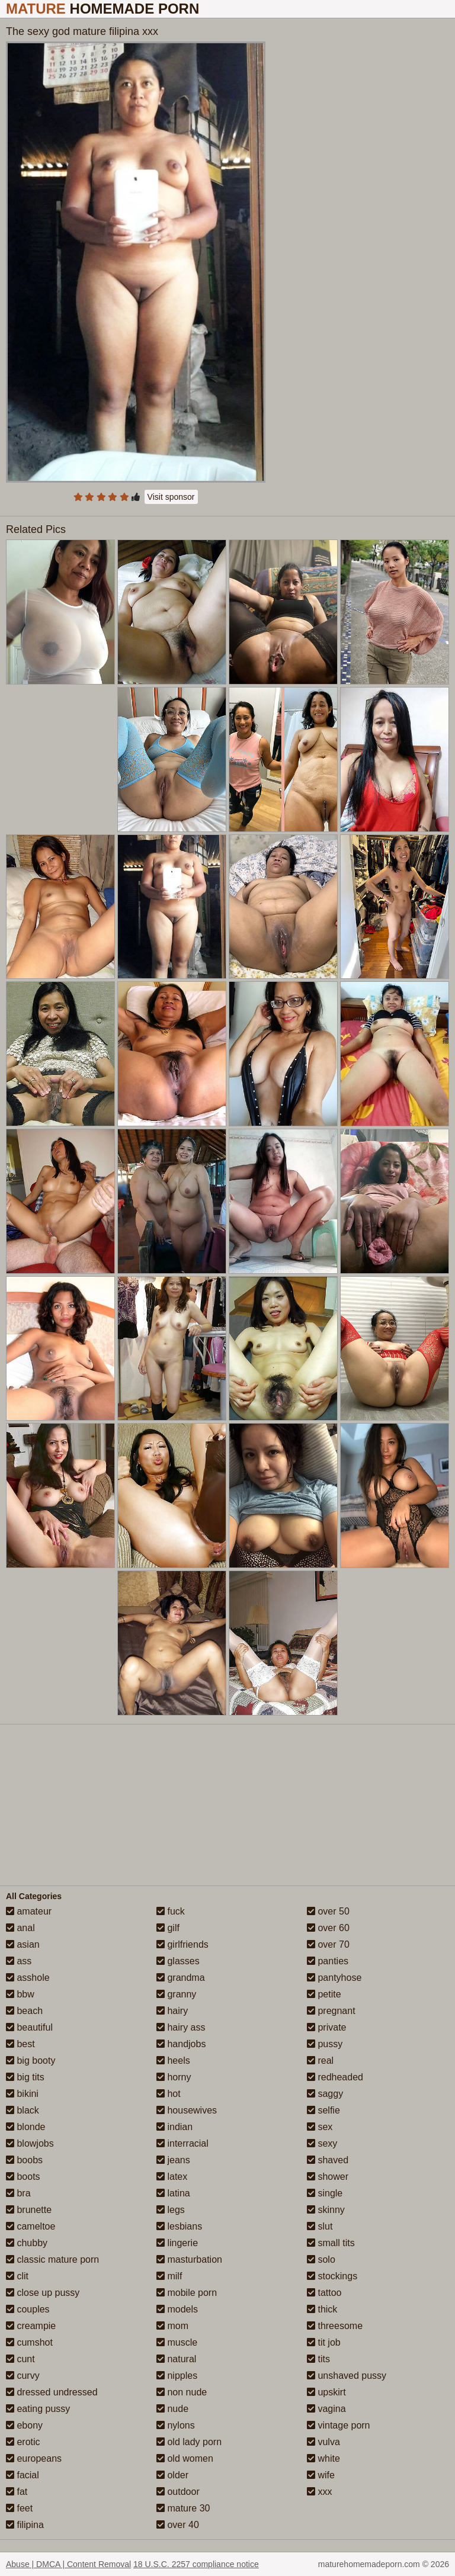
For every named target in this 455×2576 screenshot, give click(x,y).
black (22, 2110)
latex (171, 2177)
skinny (326, 2210)
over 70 (328, 1944)
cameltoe (30, 2226)
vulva (323, 2442)
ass (18, 1961)
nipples (176, 2376)
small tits (331, 2243)
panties (327, 1961)
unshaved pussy (346, 2376)
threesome (335, 2326)
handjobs (181, 2044)
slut (319, 2226)
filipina (25, 2525)
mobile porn (186, 2293)
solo (321, 2259)
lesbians (179, 2226)
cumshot (29, 2342)
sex (319, 2127)
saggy (325, 2094)
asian (23, 1944)
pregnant (331, 2011)
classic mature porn (52, 2259)
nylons (175, 2425)
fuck (170, 1911)
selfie (323, 2110)
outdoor (178, 2492)
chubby (26, 2243)
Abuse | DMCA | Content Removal (68, 2564)
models (177, 2309)
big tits (25, 2077)
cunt (20, 2359)
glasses (178, 1961)
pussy (324, 2044)
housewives (186, 2110)
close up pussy (42, 2293)
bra (18, 2193)
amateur (29, 1911)
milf (169, 2276)
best (20, 2044)
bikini (22, 2094)
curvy (23, 2376)
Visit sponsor (171, 497)
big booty (30, 2060)
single (324, 2193)
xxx (319, 2492)
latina (173, 2193)
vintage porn (338, 2425)
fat (16, 2492)
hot (168, 2094)
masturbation (189, 2259)
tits (318, 2359)
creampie (31, 2326)
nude (172, 2409)
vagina (326, 2409)
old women (184, 2458)
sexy (322, 2143)
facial (22, 2475)
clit (17, 2276)
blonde (26, 2127)
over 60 (328, 1928)
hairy (172, 2011)
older (172, 2475)
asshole (28, 1978)
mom (172, 2326)
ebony (24, 2425)
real (320, 2060)
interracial (182, 2143)
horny (173, 2077)
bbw (20, 1994)
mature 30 (183, 2508)
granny (176, 1994)
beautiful (29, 2027)
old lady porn (189, 2442)
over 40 (177, 2525)
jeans (173, 2160)
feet (19, 2508)
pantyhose (334, 1978)
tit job (324, 2342)
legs (170, 2210)
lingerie (177, 2243)
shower (327, 2177)
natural (176, 2359)
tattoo (324, 2293)
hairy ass (180, 2027)
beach (24, 2011)
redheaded (335, 2077)
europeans (34, 2458)
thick (322, 2309)
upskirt (326, 2392)
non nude (181, 2392)
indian (174, 2127)
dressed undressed (52, 2392)
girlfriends (182, 1944)
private (326, 2027)
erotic (23, 2442)
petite (324, 1994)
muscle (176, 2342)
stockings (332, 2276)
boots (23, 2177)
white (323, 2458)
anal (20, 1928)
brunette (29, 2210)
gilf (168, 1928)
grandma (180, 1978)
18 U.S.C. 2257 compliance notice (196, 2564)
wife (321, 2475)
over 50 (328, 1911)
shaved (327, 2160)
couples (28, 2309)
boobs (24, 2160)
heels (173, 2060)
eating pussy (38, 2409)
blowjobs (30, 2143)
